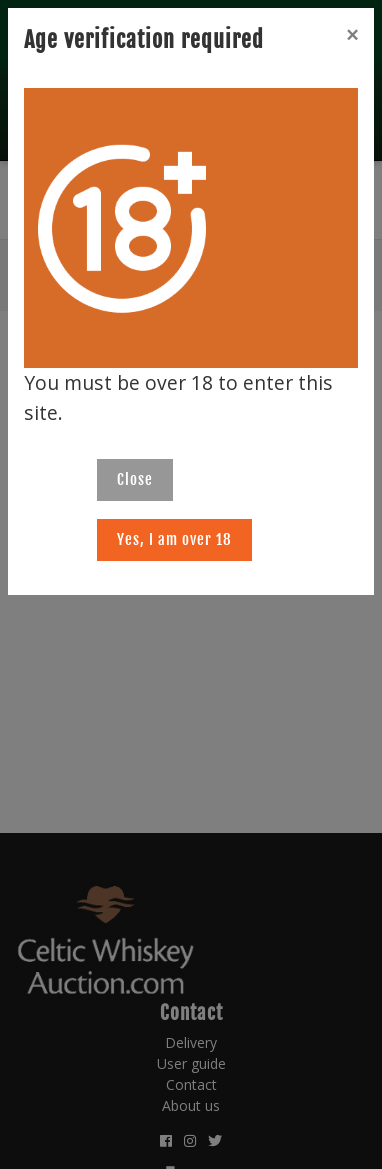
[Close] (352, 35)
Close (135, 479)
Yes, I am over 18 (174, 539)
